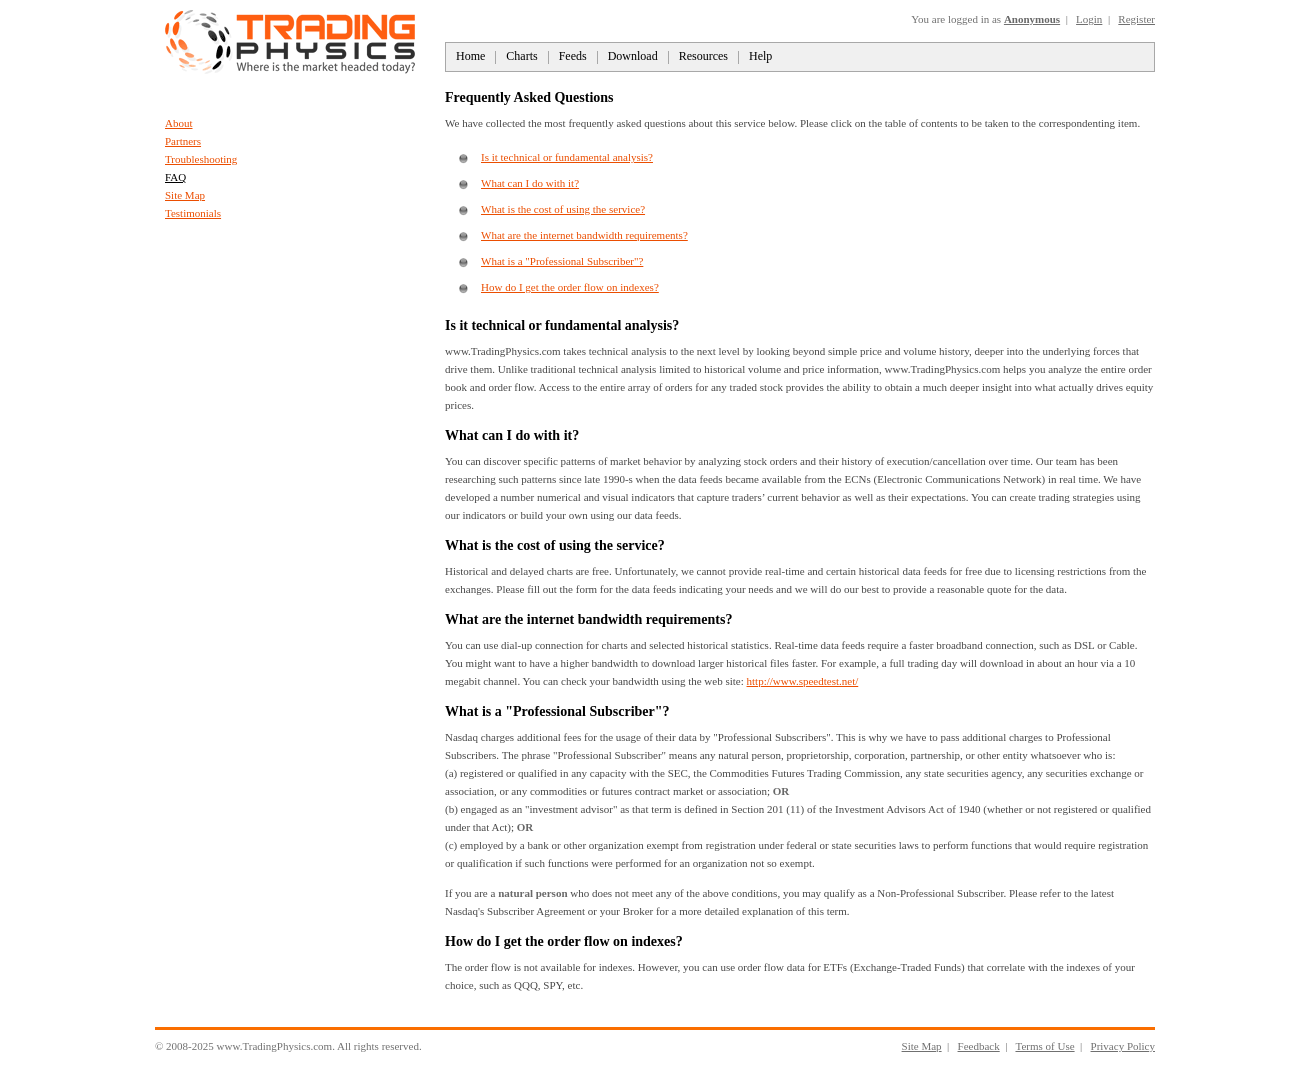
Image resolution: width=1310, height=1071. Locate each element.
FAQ (175, 177)
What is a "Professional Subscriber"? (562, 261)
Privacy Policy (1123, 1046)
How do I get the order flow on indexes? (570, 287)
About (179, 123)
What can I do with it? (530, 183)
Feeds (573, 56)
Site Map (185, 195)
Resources (703, 56)
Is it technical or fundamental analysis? (567, 157)
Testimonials (193, 213)
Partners (183, 141)
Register (1136, 19)
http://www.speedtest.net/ (803, 681)
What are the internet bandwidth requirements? (584, 235)
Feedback (979, 1046)
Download (633, 56)
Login (1089, 19)
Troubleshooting (201, 159)
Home (470, 56)
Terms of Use (1044, 1046)
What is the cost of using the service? (563, 209)
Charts (521, 56)
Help (760, 56)
